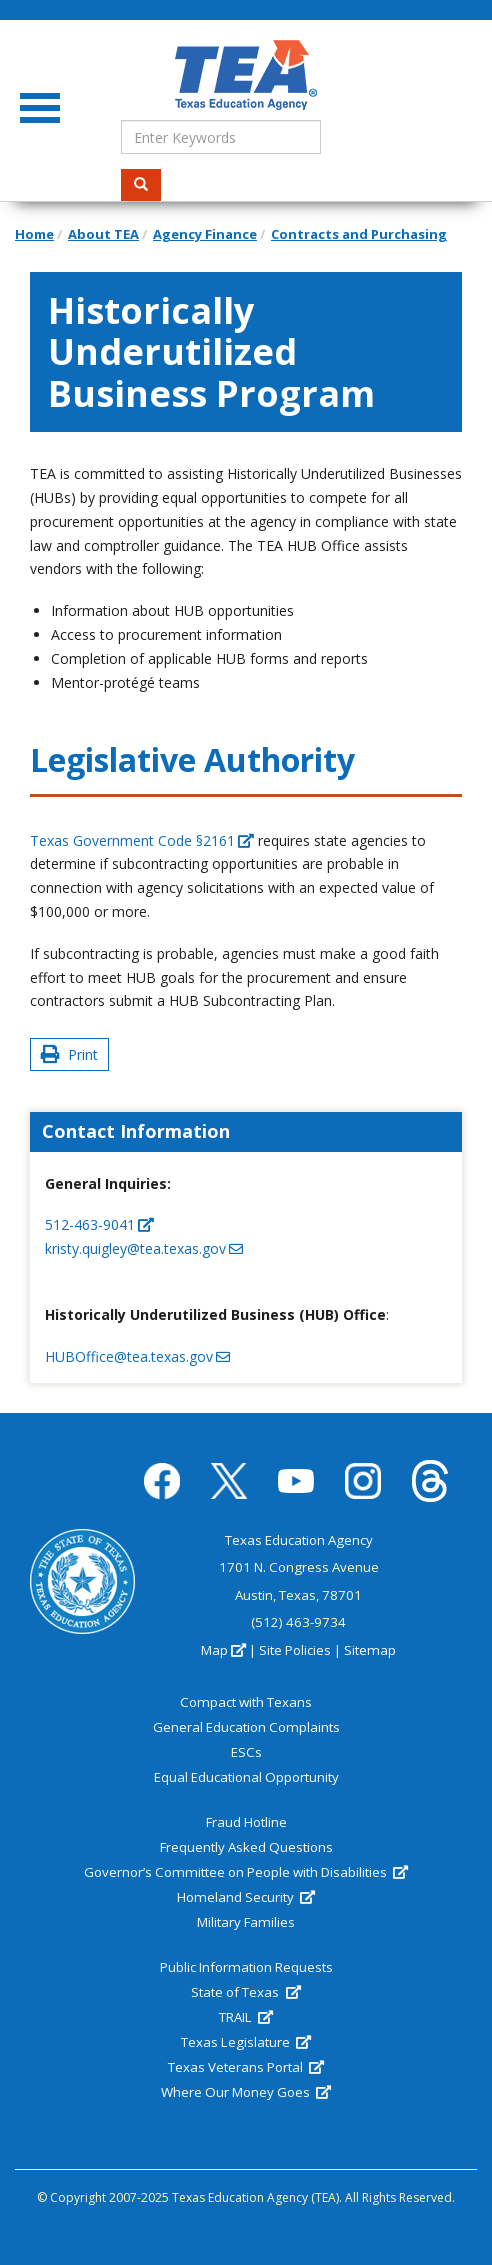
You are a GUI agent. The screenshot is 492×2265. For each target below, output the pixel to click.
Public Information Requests (246, 1967)
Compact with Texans (246, 1702)
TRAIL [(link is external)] (246, 2017)
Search (147, 184)
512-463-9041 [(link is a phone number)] (99, 1224)
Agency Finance (205, 234)
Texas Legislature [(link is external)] (246, 2042)
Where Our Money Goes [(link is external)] (246, 2092)
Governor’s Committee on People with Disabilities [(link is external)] (246, 1872)
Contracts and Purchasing (359, 234)
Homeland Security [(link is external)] (246, 1897)
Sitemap (370, 1650)
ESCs (246, 1752)
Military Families (246, 1922)
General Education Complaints (246, 1727)
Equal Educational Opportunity (246, 1777)
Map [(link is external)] (223, 1650)
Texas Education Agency (299, 1540)
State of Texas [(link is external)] (245, 1992)
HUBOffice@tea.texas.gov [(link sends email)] (137, 1356)
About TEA (103, 234)
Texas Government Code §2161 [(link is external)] (142, 840)
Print (69, 1054)
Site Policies (295, 1650)
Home (34, 234)
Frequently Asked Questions (246, 1847)
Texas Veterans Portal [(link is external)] (246, 2067)
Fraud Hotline (246, 1822)
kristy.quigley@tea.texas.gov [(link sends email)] (144, 1248)
